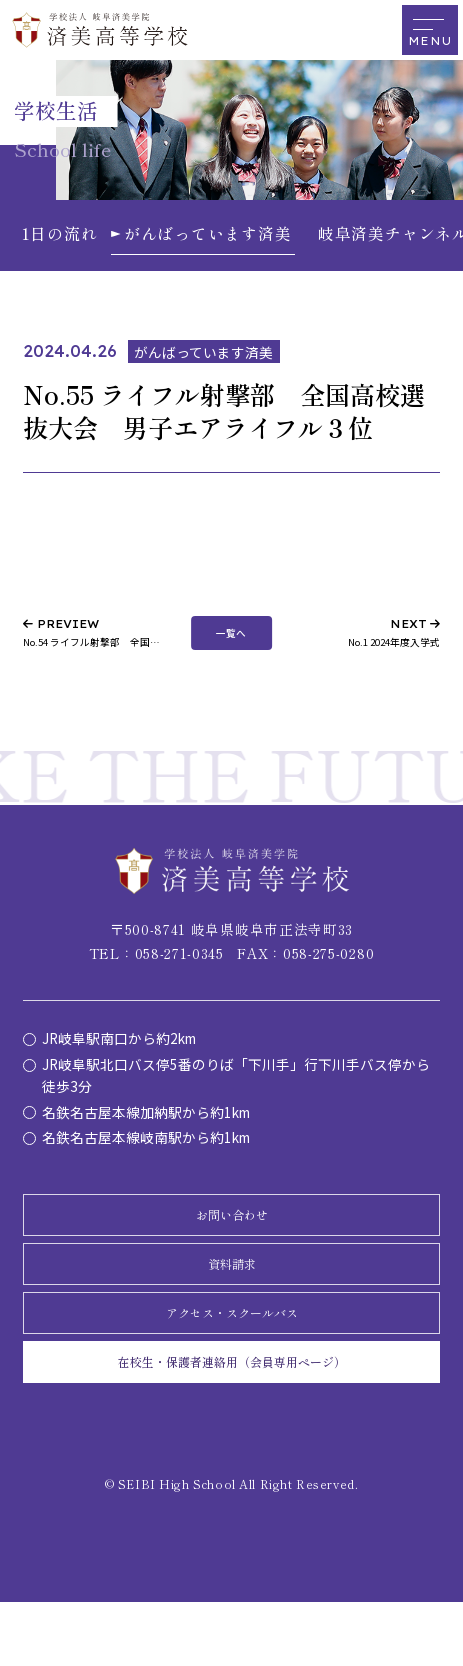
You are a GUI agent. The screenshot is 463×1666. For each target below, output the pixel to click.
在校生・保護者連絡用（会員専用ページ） (232, 1418)
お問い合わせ (232, 1231)
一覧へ (231, 638)
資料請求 (232, 1293)
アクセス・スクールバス (232, 1355)
